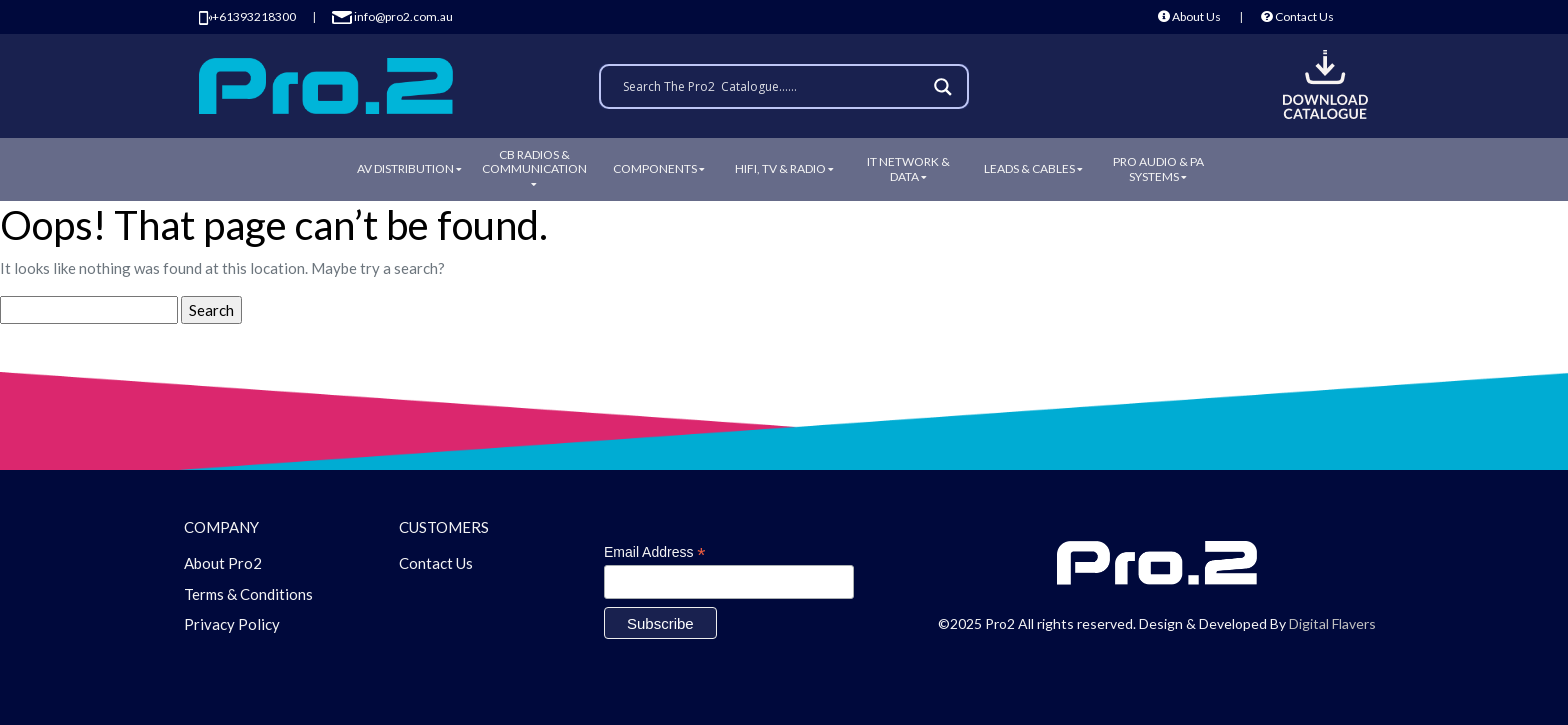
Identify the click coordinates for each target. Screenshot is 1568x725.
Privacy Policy (232, 624)
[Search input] (775, 87)
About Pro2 (223, 563)
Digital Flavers (1332, 623)
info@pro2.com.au (392, 16)
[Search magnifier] (946, 87)
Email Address (655, 552)
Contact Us (1297, 16)
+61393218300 (247, 17)
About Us (1189, 16)
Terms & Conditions (248, 594)
